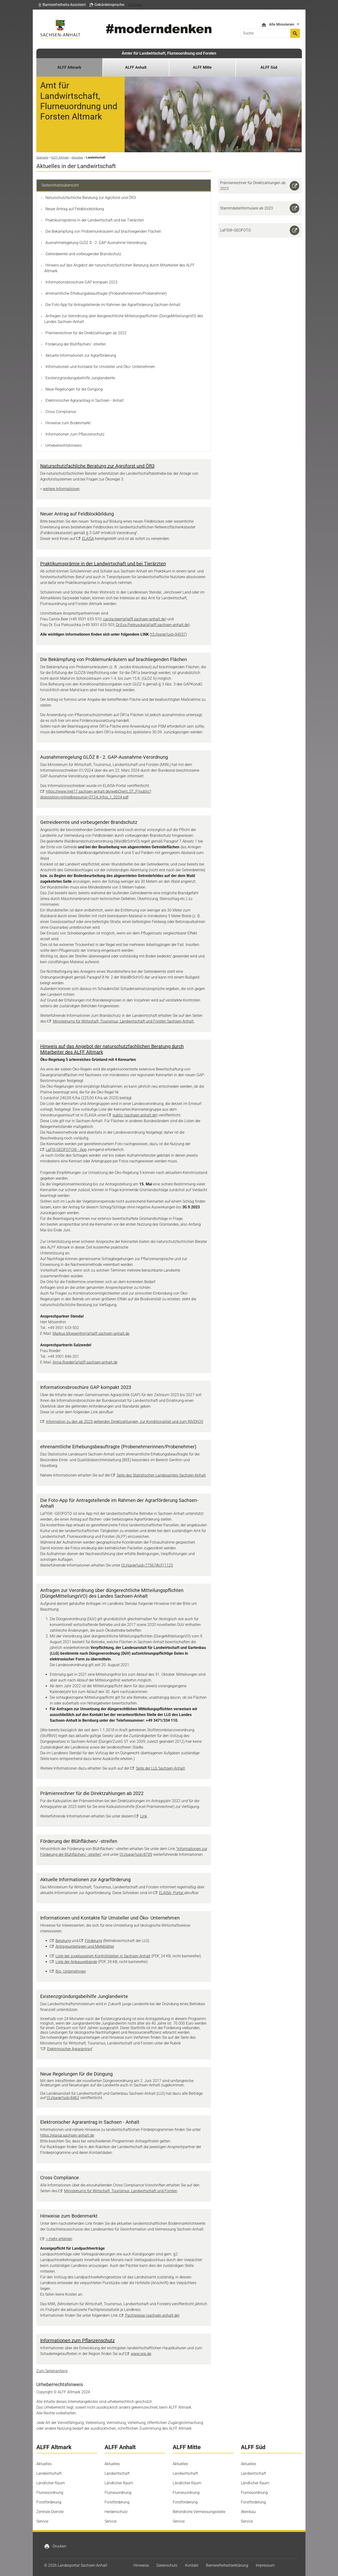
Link (143, 1816)
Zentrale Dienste (50, 2511)
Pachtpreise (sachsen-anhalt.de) (152, 2315)
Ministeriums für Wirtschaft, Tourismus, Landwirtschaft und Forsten (120, 2191)
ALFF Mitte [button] (202, 67)
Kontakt (191, 2565)
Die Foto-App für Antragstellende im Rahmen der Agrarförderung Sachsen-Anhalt (112, 304)
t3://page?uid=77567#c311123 (147, 1565)
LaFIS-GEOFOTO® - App (66, 1149)
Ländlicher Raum (50, 2483)
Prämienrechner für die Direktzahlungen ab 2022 (85, 333)
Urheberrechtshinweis (63, 445)
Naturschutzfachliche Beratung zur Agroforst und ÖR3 (90, 197)
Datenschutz (166, 2565)
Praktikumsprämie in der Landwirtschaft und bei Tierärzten (94, 220)
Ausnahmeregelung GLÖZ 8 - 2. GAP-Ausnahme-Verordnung (95, 242)
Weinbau (248, 2511)
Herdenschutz (116, 2511)
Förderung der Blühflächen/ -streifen (75, 344)
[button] (62, 5)
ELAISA (88, 538)
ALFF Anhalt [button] (135, 67)
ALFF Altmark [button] (69, 67)
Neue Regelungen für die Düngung (73, 389)
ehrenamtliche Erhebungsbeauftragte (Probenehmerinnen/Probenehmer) (105, 293)
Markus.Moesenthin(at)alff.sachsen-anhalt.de (91, 1333)
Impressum (265, 2565)
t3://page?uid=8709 (136, 1854)
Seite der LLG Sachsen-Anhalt (160, 1768)
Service (42, 2521)
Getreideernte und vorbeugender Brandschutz (82, 254)
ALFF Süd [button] (268, 67)
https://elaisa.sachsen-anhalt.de (67, 2135)
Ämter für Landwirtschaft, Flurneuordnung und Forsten (169, 53)
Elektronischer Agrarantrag (69, 2049)
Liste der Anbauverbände (76, 1961)
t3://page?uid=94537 (168, 634)
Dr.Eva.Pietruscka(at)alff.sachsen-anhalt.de (152, 625)
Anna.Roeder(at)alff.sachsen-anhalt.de (85, 1362)
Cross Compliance (60, 411)
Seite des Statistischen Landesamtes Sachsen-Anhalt (161, 1475)
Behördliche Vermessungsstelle (199, 2511)
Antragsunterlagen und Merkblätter (84, 1946)
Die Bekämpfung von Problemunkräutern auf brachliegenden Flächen (102, 231)
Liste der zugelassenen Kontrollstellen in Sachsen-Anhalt (102, 1956)
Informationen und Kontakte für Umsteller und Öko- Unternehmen (99, 366)
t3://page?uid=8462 (63, 2097)
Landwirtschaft (48, 2473)
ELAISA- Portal (171, 1893)
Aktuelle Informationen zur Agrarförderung (80, 355)
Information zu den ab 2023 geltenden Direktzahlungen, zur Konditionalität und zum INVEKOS (124, 1421)
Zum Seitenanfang (51, 2371)
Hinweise (141, 2565)
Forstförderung (48, 2502)
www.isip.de (141, 2353)
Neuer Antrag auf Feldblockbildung (74, 209)
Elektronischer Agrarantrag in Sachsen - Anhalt (84, 400)
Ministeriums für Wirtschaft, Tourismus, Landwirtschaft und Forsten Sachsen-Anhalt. (123, 1021)
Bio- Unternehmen (70, 1971)
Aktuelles (44, 2464)
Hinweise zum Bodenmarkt (67, 423)
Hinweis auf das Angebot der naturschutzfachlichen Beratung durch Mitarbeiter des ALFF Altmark (119, 268)
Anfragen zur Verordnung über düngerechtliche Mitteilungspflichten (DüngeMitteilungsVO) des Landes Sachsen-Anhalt (123, 319)
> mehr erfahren (59, 2238)
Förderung (93, 1940)
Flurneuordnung (49, 2492)
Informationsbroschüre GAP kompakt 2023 (80, 282)
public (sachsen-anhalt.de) (135, 1115)
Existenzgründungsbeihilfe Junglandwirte (79, 378)
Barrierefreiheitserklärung (227, 2565)
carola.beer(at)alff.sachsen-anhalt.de (134, 619)
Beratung (63, 1940)
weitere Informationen (61, 489)
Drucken (55, 2546)
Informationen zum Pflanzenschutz (74, 434)
